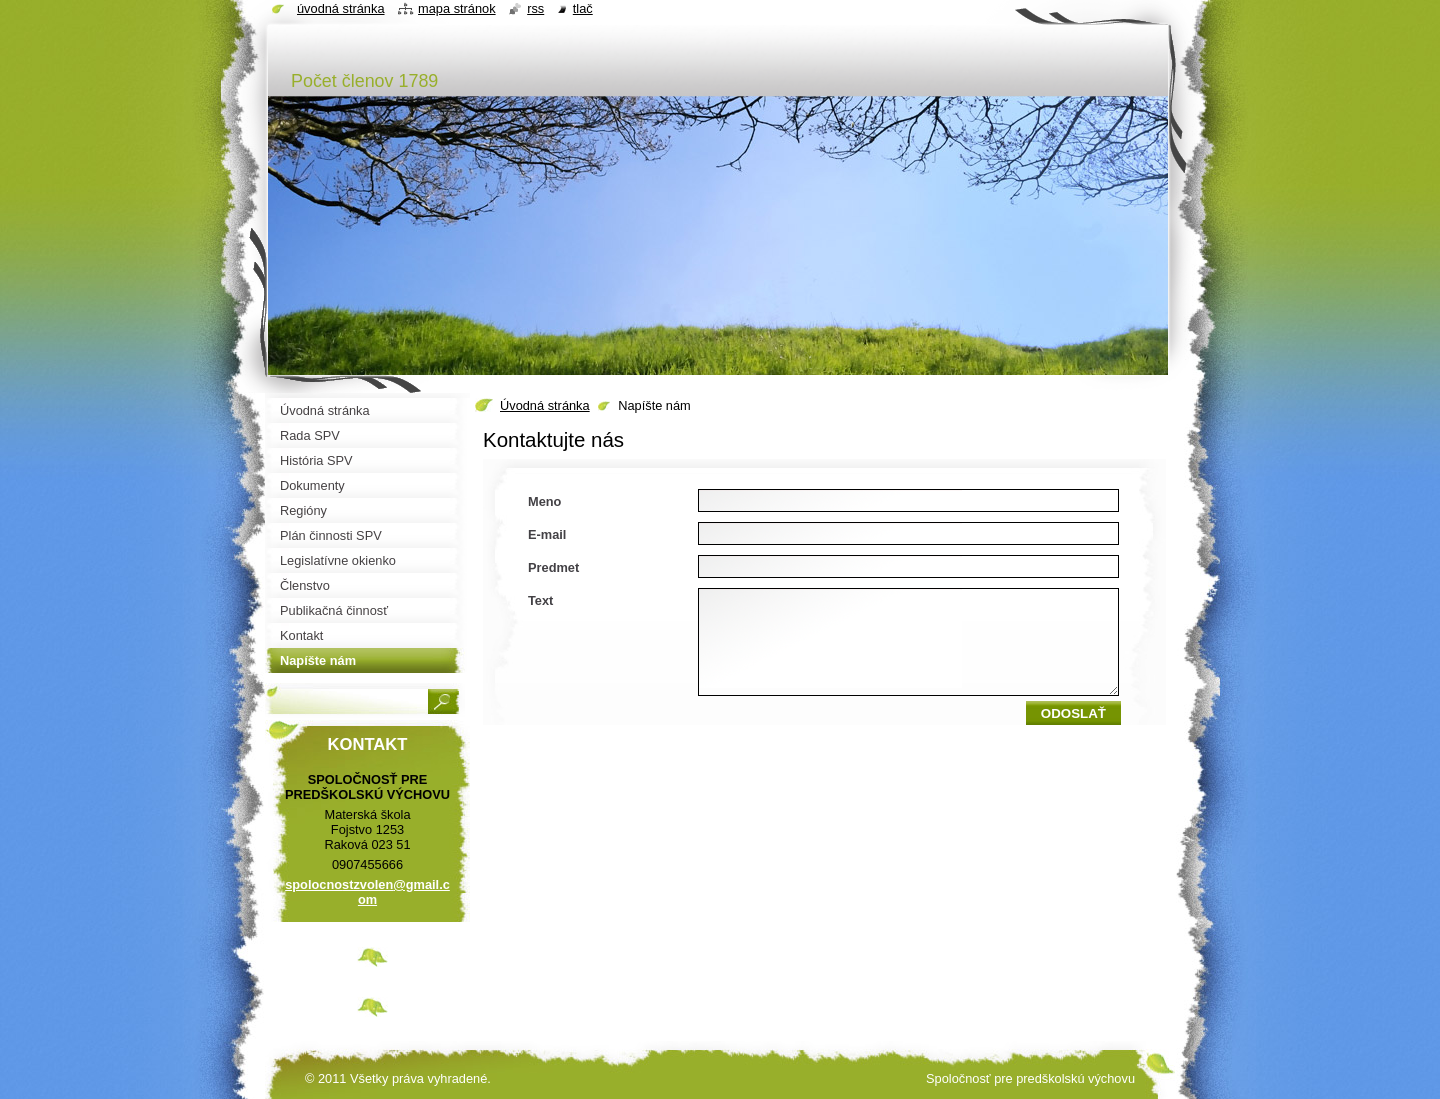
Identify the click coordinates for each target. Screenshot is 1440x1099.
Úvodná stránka (545, 405)
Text (540, 600)
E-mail (547, 534)
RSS (535, 8)
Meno (544, 501)
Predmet (553, 567)
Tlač (583, 8)
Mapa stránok (457, 8)
